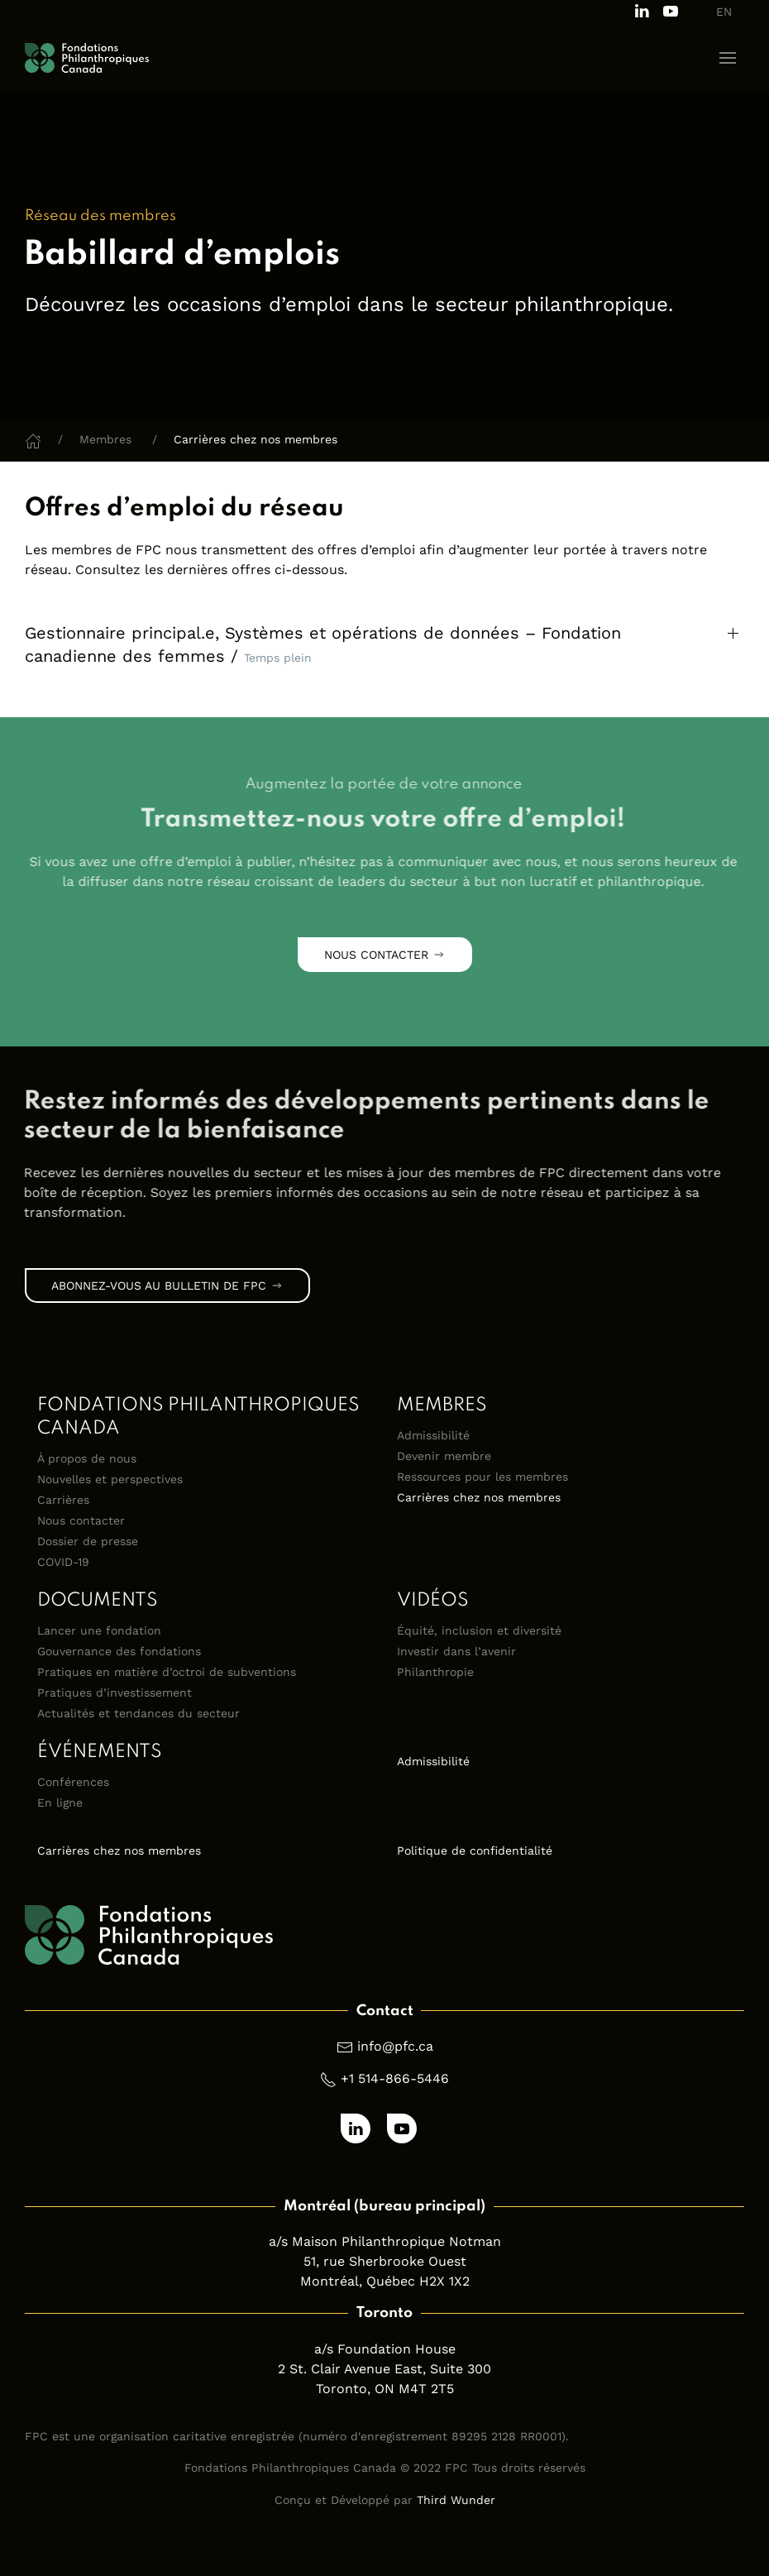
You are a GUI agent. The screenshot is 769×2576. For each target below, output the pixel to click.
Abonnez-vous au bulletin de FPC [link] (167, 1285)
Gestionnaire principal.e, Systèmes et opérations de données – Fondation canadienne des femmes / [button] (323, 644)
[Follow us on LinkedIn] (641, 9)
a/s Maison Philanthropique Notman (385, 2241)
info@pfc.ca (395, 2046)
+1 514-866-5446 (395, 2078)
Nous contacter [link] (385, 954)
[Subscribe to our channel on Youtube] (670, 9)
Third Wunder (456, 2500)
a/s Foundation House (385, 2349)
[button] (727, 58)
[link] (377, 1117)
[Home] (33, 439)
